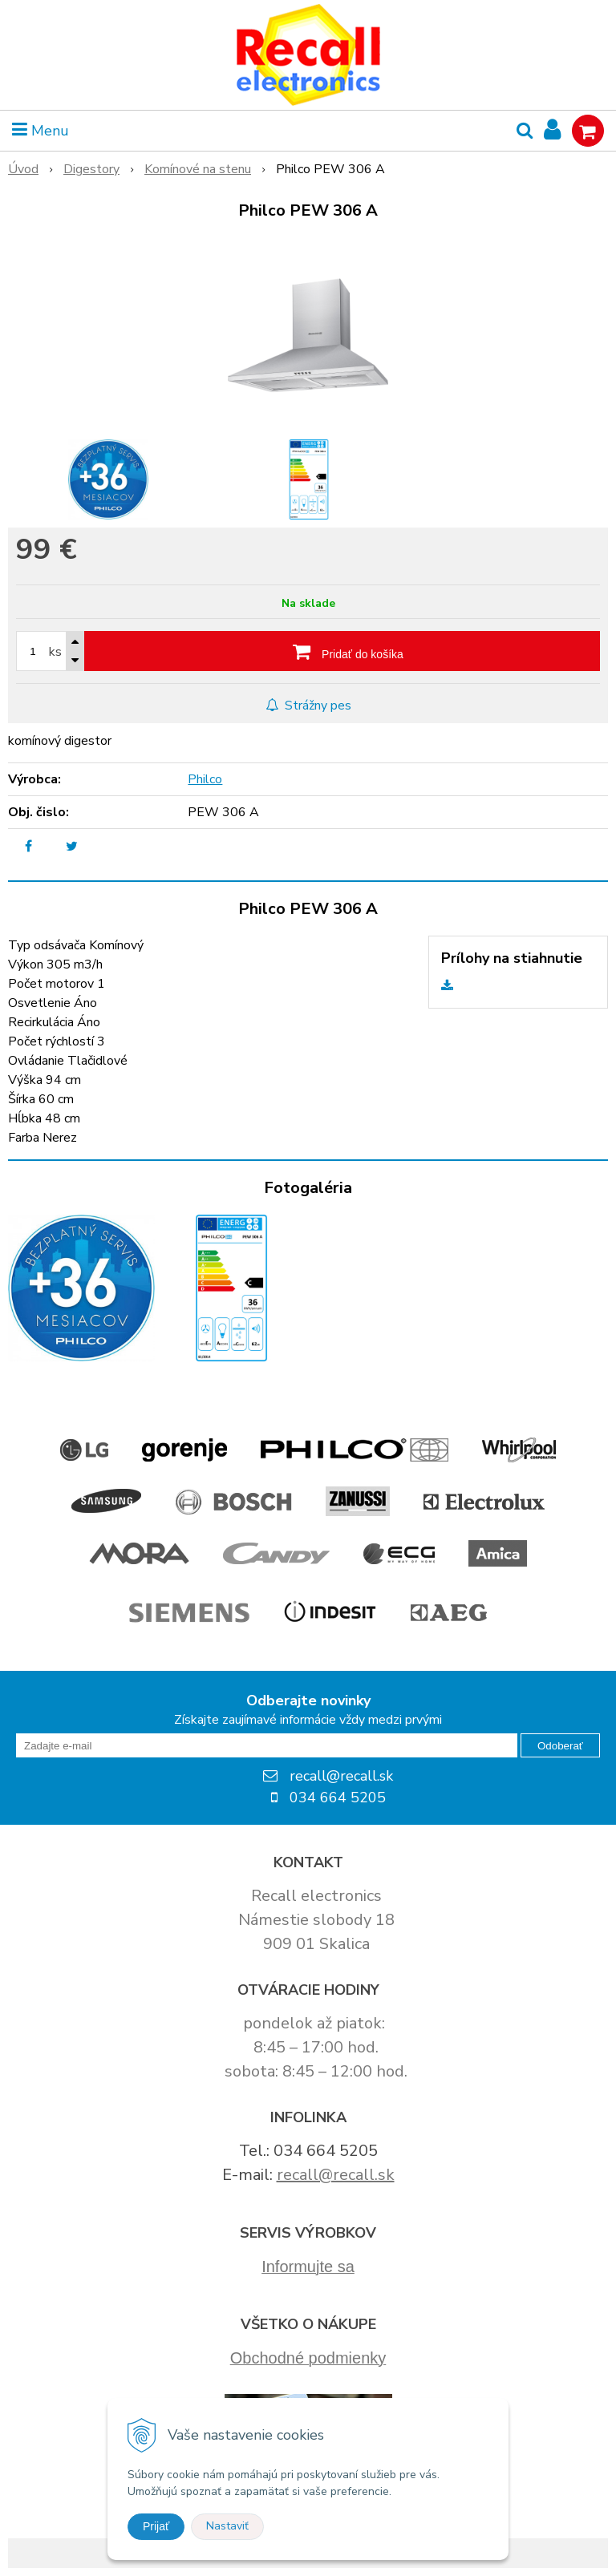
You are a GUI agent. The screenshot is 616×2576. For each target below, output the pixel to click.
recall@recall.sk (336, 2175)
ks (55, 652)
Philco (205, 779)
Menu (40, 130)
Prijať (156, 2526)
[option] (108, 479)
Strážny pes (308, 705)
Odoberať (560, 1746)
